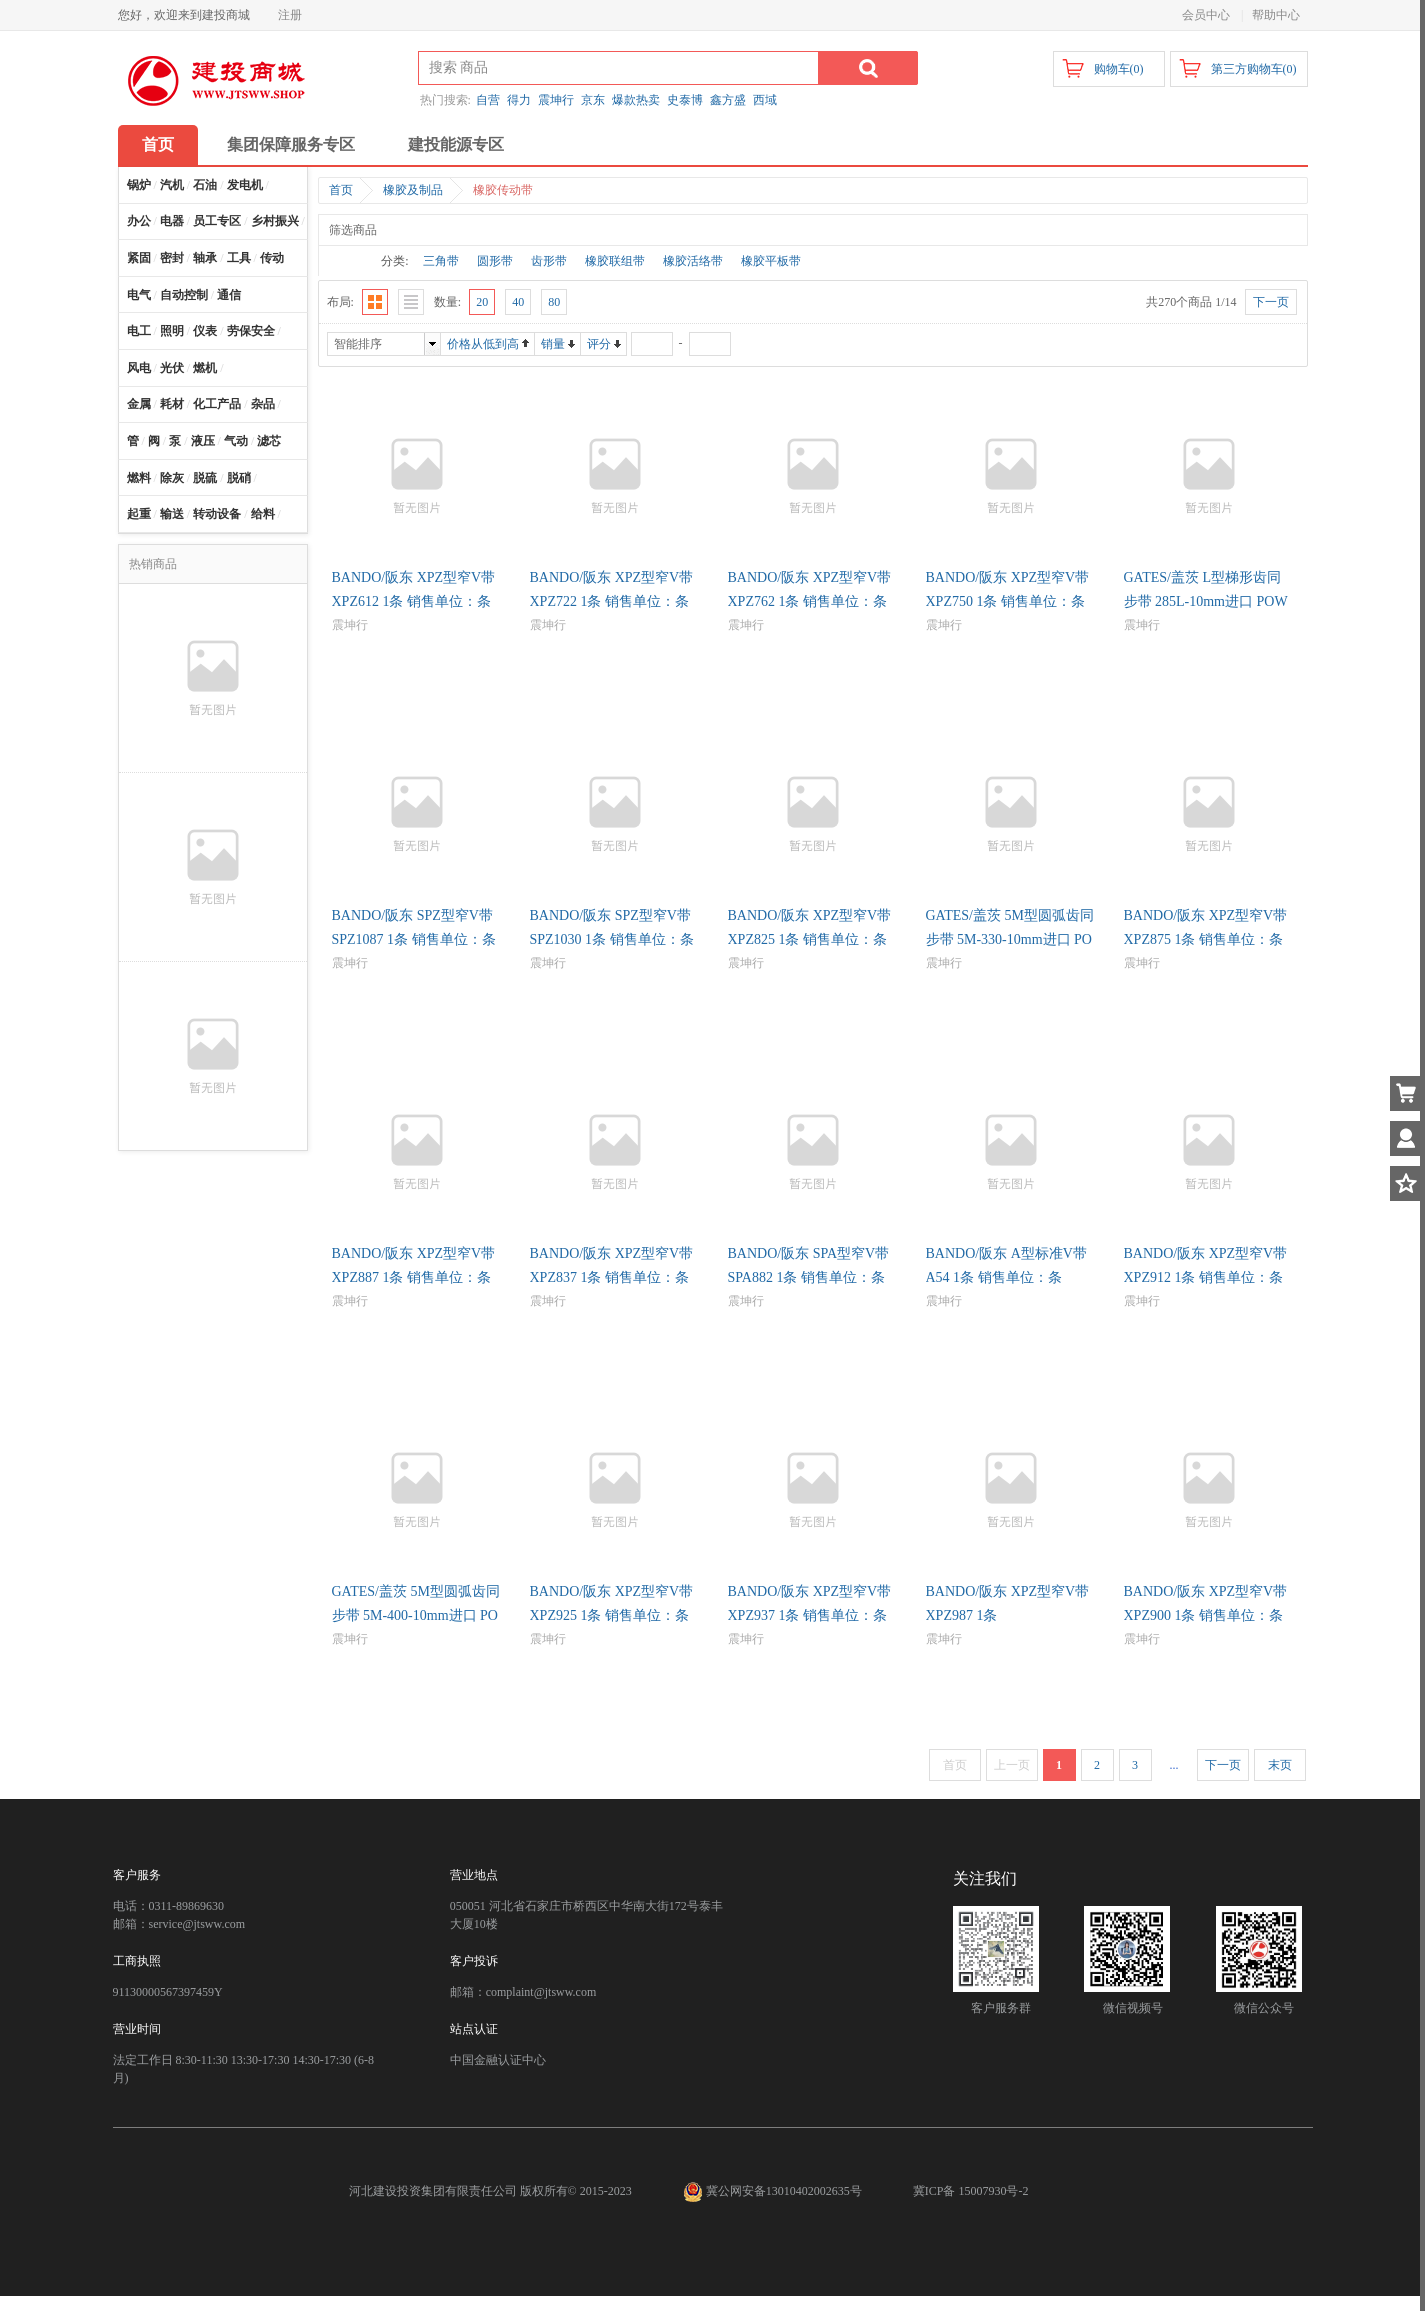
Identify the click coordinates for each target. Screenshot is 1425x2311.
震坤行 (556, 100)
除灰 (172, 478)
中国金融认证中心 (498, 2060)
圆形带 (495, 261)
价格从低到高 (483, 344)
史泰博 (685, 100)
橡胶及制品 (413, 190)
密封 (172, 258)
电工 (139, 331)
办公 (139, 221)
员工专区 (217, 221)
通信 (229, 295)
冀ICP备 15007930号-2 (971, 2191)
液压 (203, 441)
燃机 (205, 368)
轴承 (205, 258)
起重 (139, 514)
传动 (272, 258)
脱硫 (205, 478)
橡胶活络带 (693, 261)
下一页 (1223, 1765)
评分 (599, 344)
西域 (765, 100)
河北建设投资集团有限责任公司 (433, 2191)
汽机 (172, 185)
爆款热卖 (636, 100)
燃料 (139, 478)
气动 (236, 441)
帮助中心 (1276, 15)
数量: (447, 302)
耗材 (172, 404)
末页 (1280, 1765)
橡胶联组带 (615, 261)
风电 (139, 368)
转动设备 (217, 514)
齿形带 (549, 261)
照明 (172, 331)
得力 (519, 100)
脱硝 (239, 478)
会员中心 (1206, 15)
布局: (340, 302)
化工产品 (217, 404)
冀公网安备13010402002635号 (774, 2191)
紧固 (139, 258)
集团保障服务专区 (291, 144)
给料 (263, 514)
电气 (139, 295)
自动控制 (184, 295)
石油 (205, 185)
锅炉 (139, 185)
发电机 (245, 185)
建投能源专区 (456, 144)
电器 (172, 221)
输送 (172, 514)
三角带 (441, 261)
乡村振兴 (275, 221)
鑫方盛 (728, 100)
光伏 (172, 368)
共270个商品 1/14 (1191, 302)
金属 (139, 404)
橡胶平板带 (771, 261)
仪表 (205, 331)
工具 (239, 258)
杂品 (263, 404)
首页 (158, 144)
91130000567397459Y (168, 1992)
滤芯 (269, 441)
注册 (290, 15)
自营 (488, 100)
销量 (553, 344)
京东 (593, 100)
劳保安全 (251, 331)
